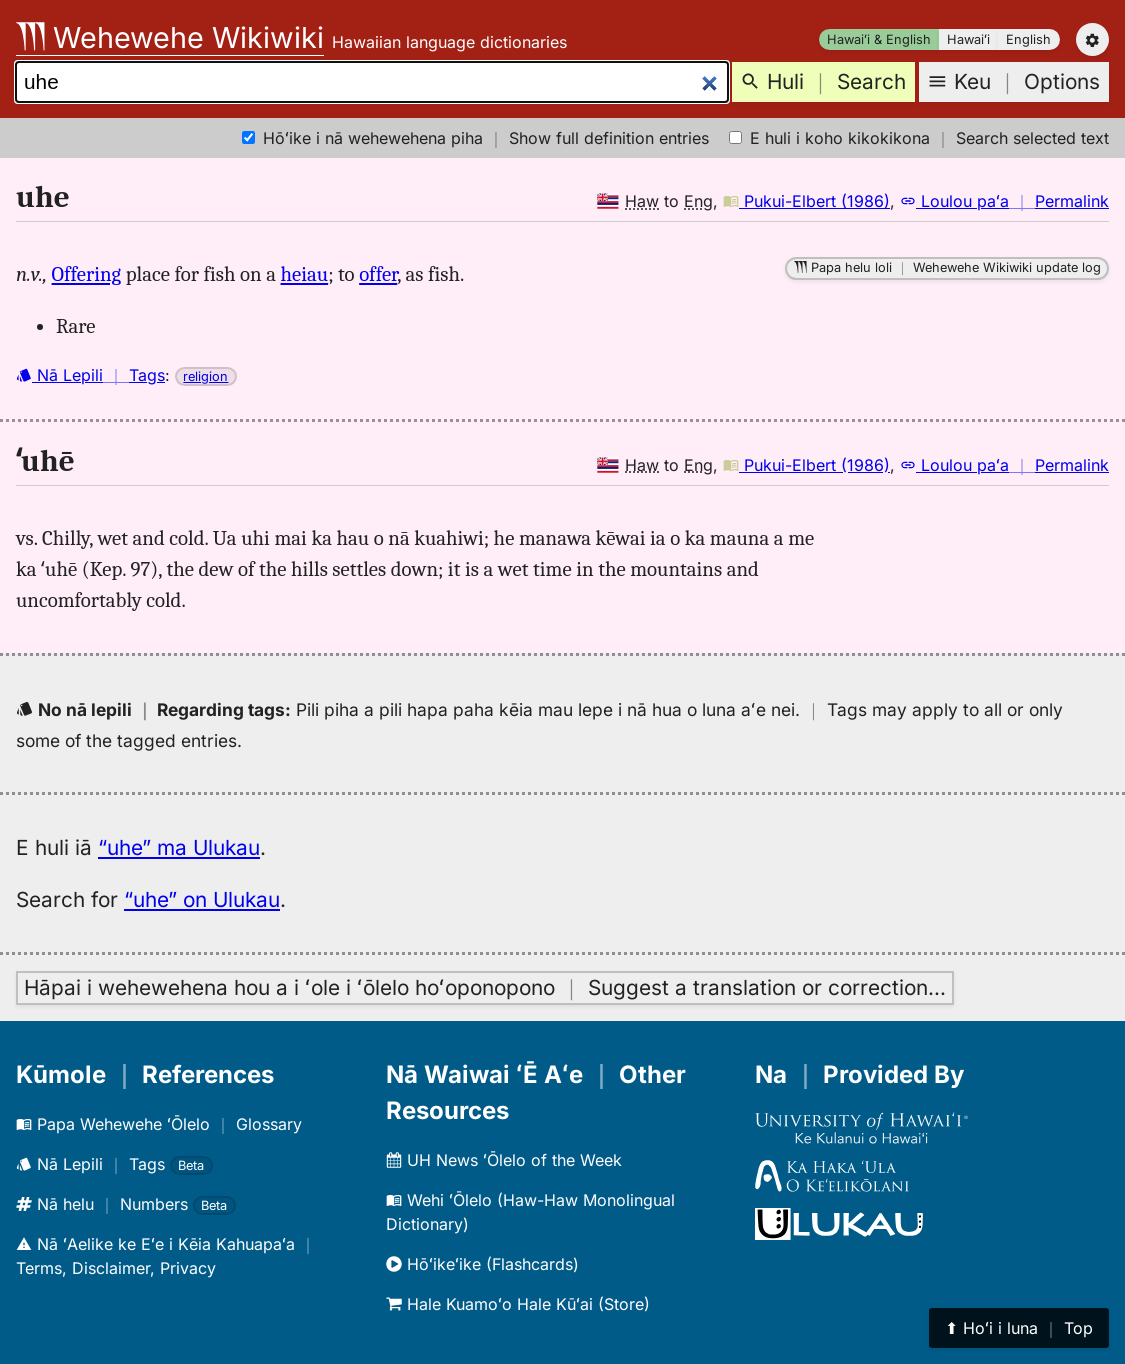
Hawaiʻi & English (879, 39)
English (1028, 39)
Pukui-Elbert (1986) (806, 201)
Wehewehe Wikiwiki (170, 37)
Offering (87, 274)
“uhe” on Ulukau (202, 899)
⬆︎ (1019, 1328)
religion (205, 376)
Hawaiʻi (968, 39)
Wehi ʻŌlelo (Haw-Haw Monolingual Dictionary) (530, 1212)
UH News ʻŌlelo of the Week (504, 1160)
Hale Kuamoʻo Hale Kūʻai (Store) (518, 1304)
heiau (305, 274)
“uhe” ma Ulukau (179, 847)
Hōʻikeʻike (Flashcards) (482, 1264)
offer (378, 274)
